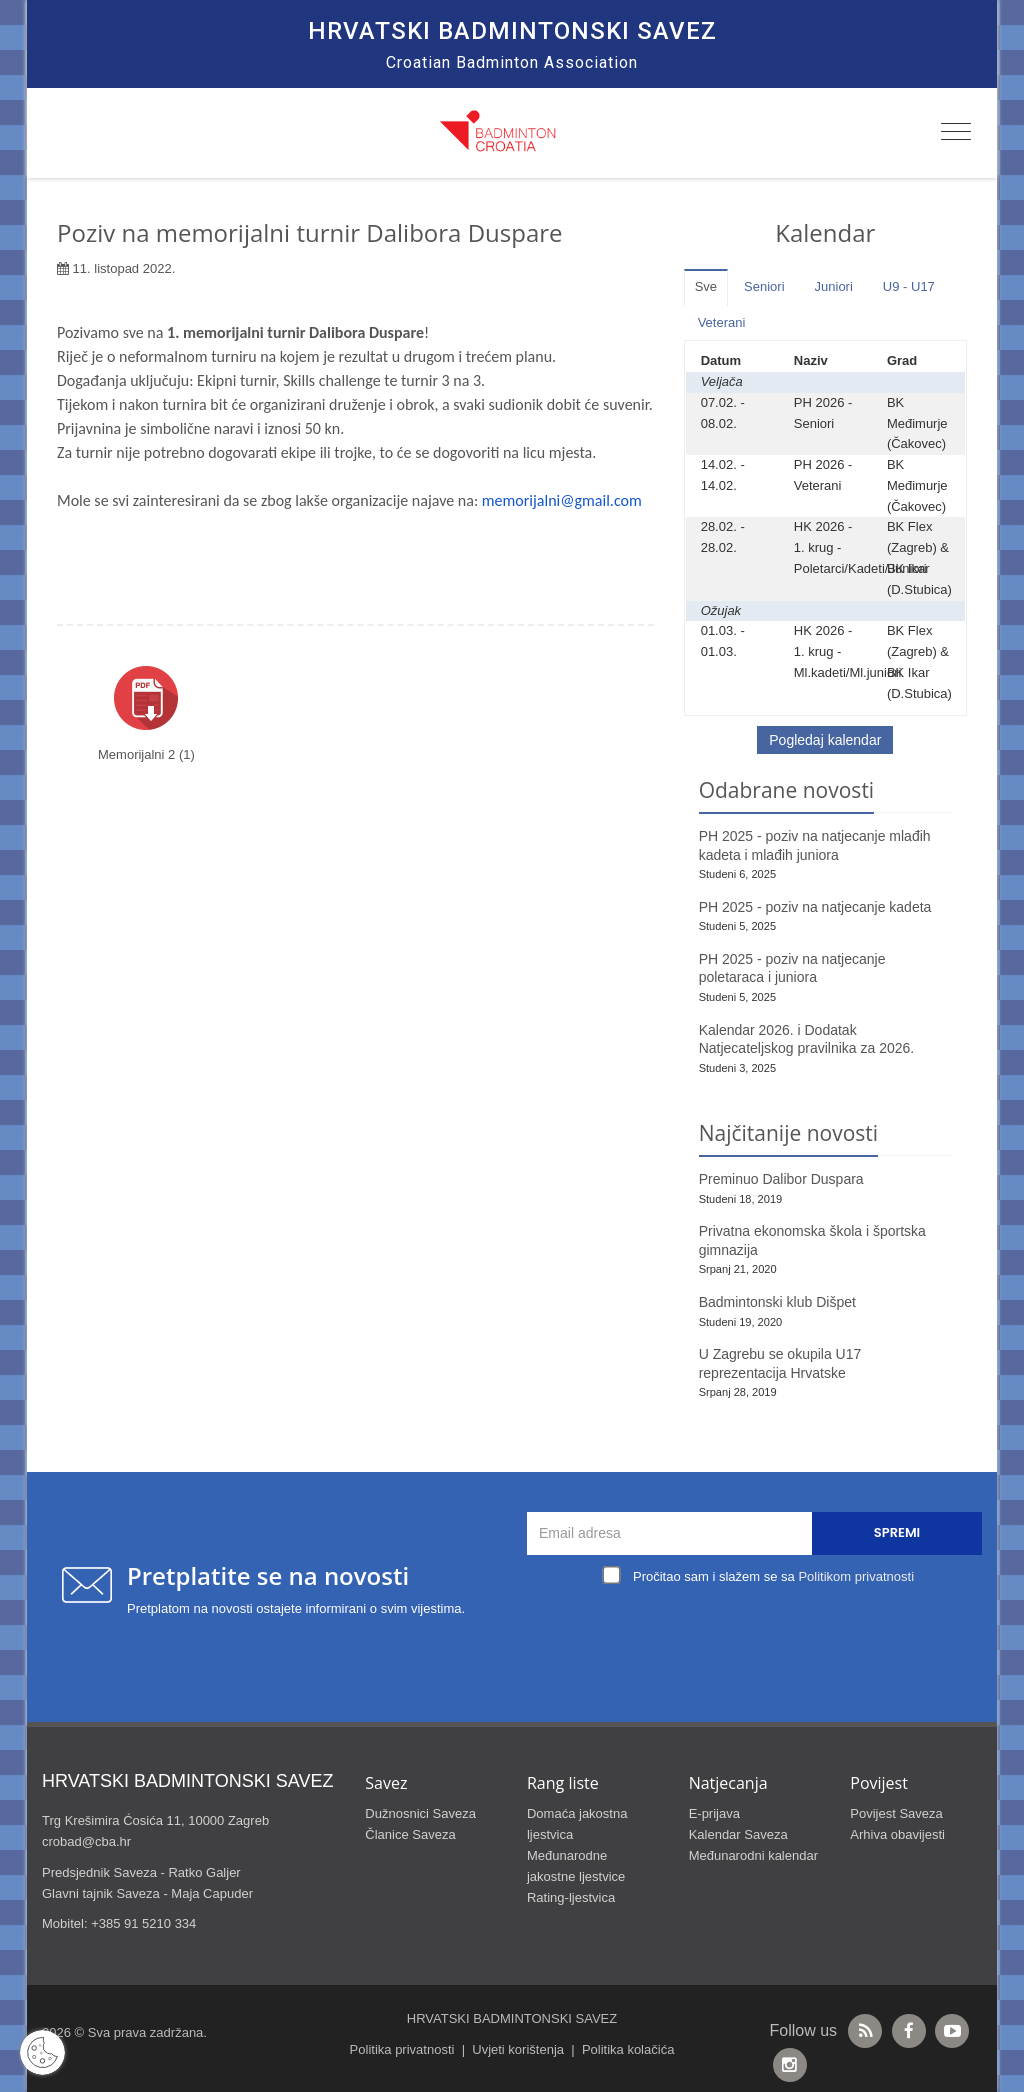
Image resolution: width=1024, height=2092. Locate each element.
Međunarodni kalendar (753, 1855)
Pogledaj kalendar (825, 740)
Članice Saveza (410, 1834)
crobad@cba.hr (86, 1841)
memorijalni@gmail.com (562, 500)
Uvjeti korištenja (518, 2049)
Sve (706, 286)
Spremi (897, 1532)
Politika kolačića (628, 2049)
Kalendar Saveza (738, 1834)
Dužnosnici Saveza (420, 1813)
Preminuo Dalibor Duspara (781, 1179)
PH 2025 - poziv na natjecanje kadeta (815, 907)
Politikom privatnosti (856, 1576)
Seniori (764, 286)
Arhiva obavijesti (897, 1834)
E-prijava (714, 1813)
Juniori (834, 286)
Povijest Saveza (896, 1813)
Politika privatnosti (402, 2049)
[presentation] (760, 1637)
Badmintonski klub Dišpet (777, 1302)
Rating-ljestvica (571, 1897)
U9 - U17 (909, 286)
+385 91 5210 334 (143, 1923)
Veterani (722, 322)
